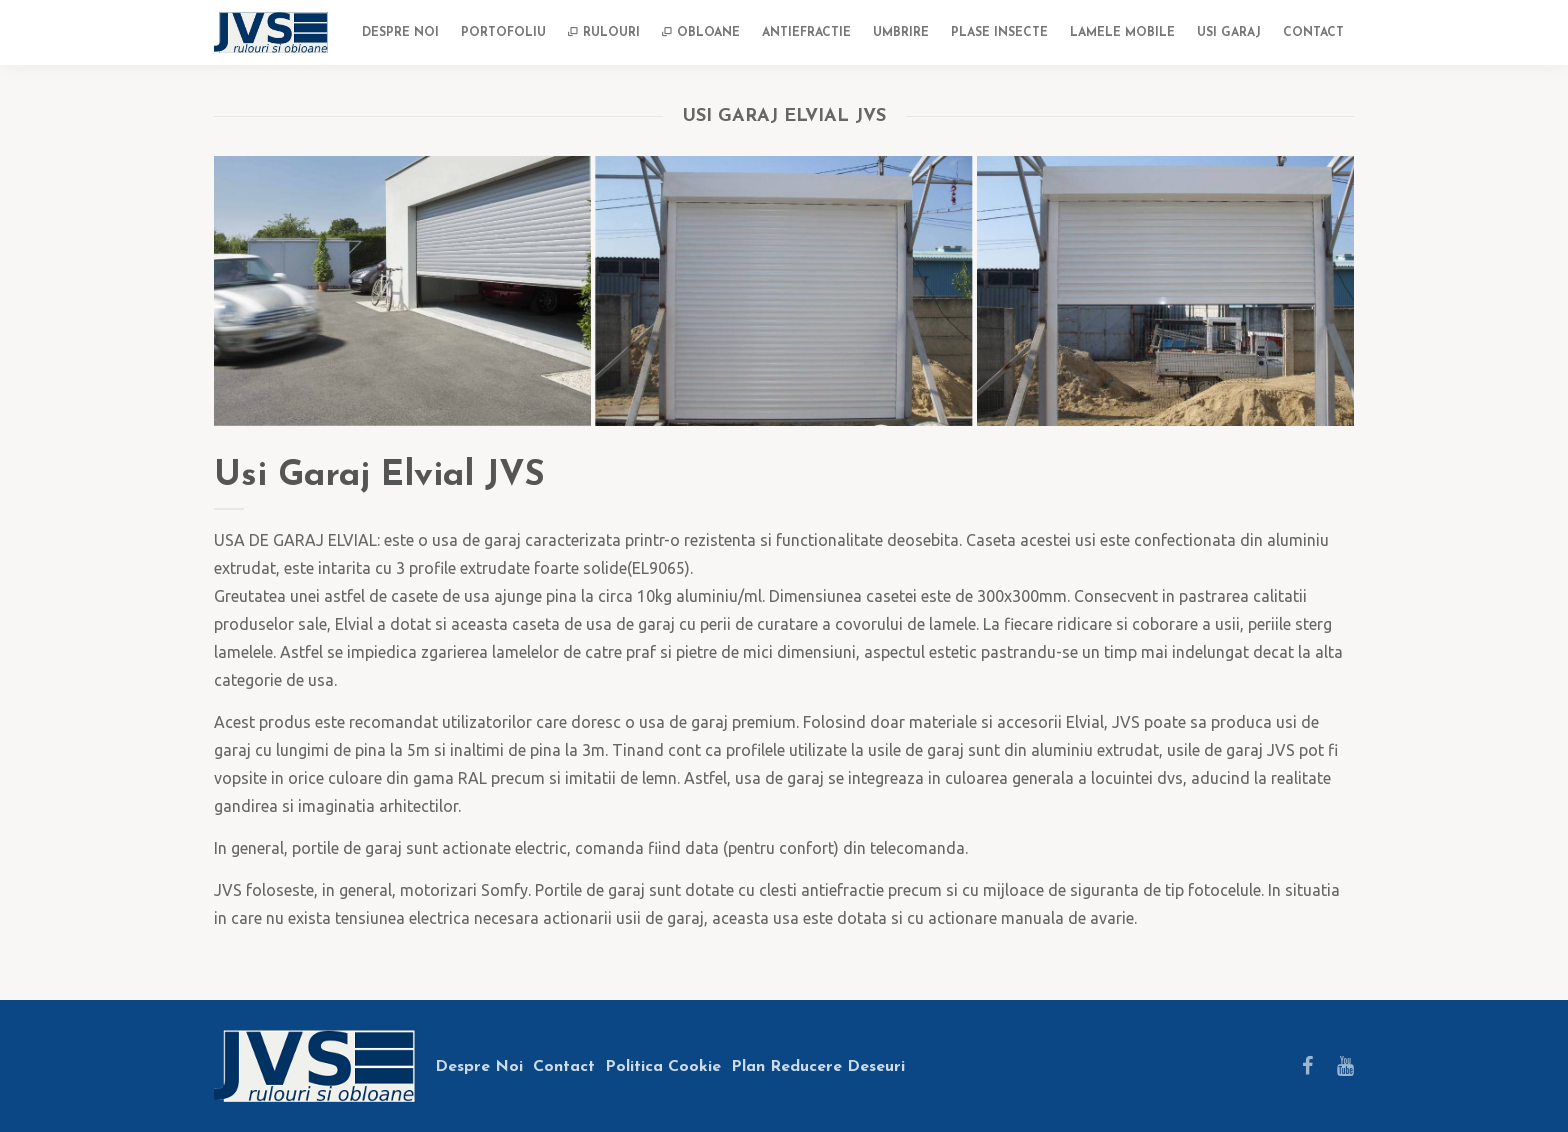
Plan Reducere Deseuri (818, 1067)
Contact (564, 1067)
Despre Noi (479, 1067)
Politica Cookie (663, 1067)
